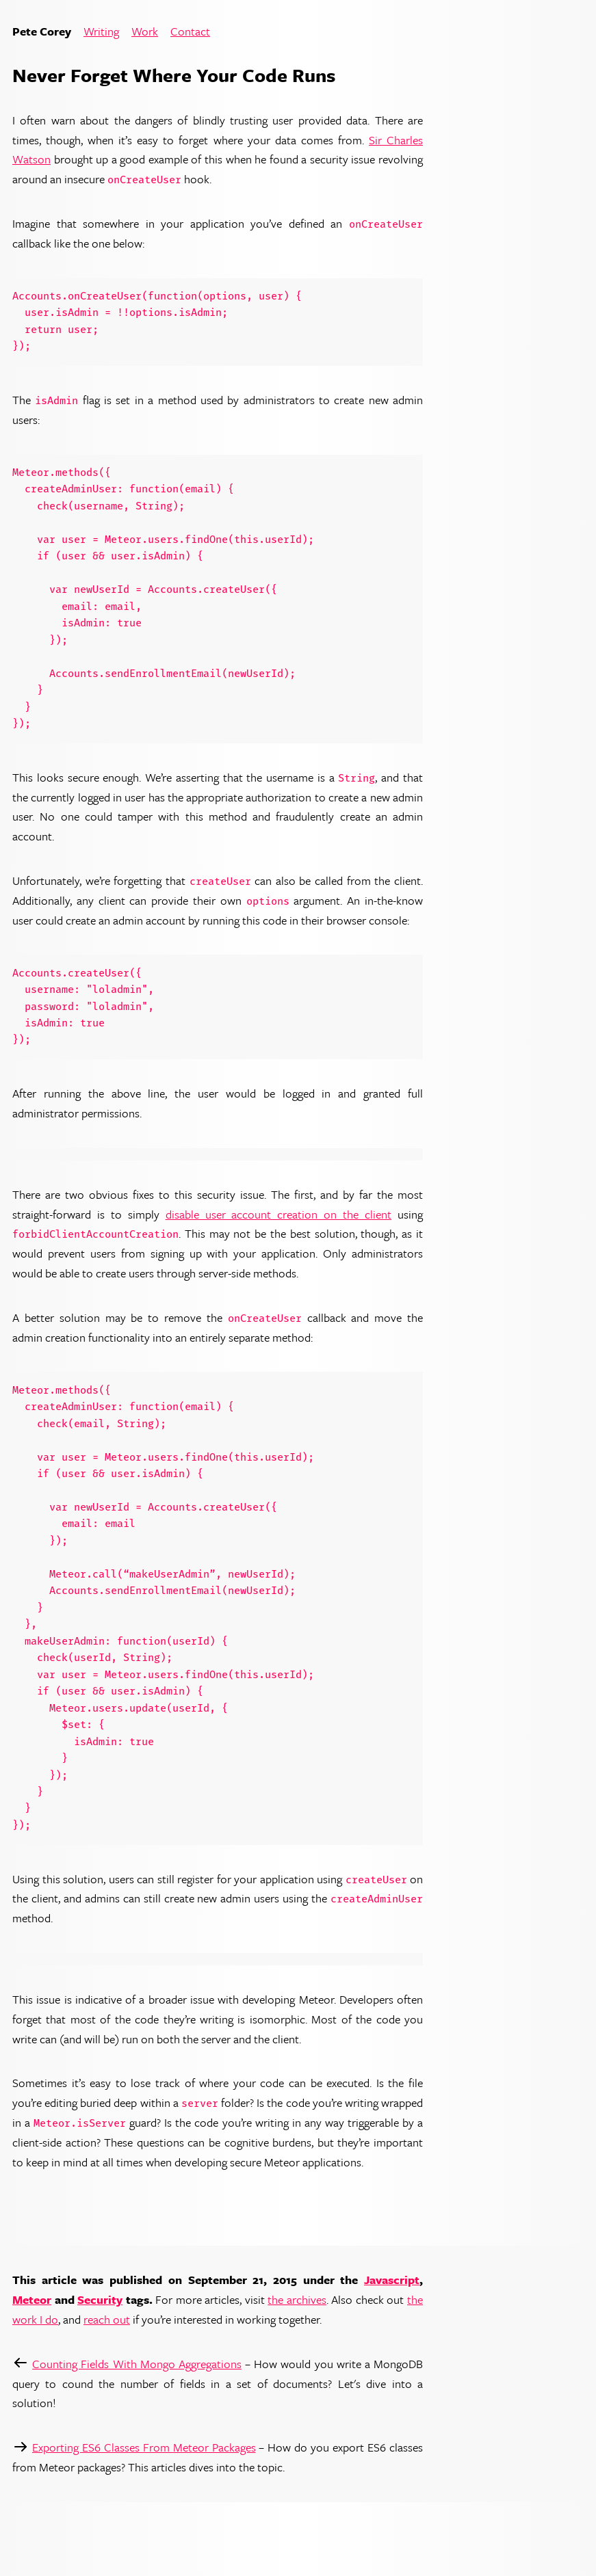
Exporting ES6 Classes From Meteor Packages (144, 2447)
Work (144, 32)
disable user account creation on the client (278, 1214)
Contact (190, 32)
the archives (297, 2299)
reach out (106, 2319)
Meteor (31, 2299)
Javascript (391, 2279)
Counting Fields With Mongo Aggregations (137, 2363)
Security (99, 2299)
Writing (101, 32)
